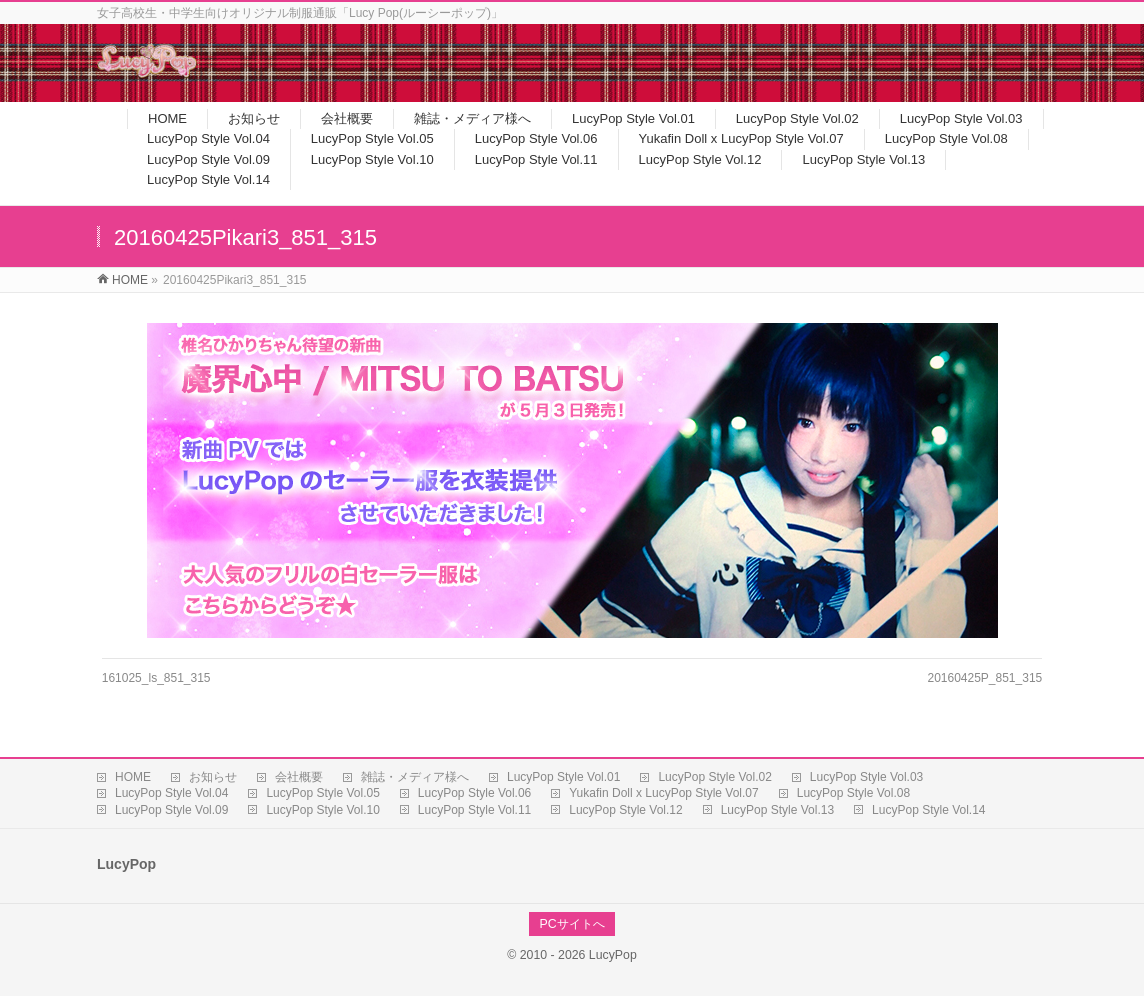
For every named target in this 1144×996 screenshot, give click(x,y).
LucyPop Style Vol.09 (171, 810)
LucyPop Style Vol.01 (563, 777)
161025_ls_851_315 (156, 678)
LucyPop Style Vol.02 (714, 777)
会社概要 (299, 777)
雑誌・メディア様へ (415, 777)
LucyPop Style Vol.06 (474, 793)
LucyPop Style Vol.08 (853, 793)
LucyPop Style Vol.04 (171, 793)
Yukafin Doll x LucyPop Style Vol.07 (663, 793)
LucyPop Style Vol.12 (625, 810)
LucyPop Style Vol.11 (474, 810)
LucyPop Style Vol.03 (866, 777)
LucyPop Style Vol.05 (322, 793)
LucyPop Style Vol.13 (777, 810)
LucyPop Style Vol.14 (928, 810)
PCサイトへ (571, 924)
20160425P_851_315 (984, 678)
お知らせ (213, 777)
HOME (133, 777)
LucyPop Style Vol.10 (322, 810)
